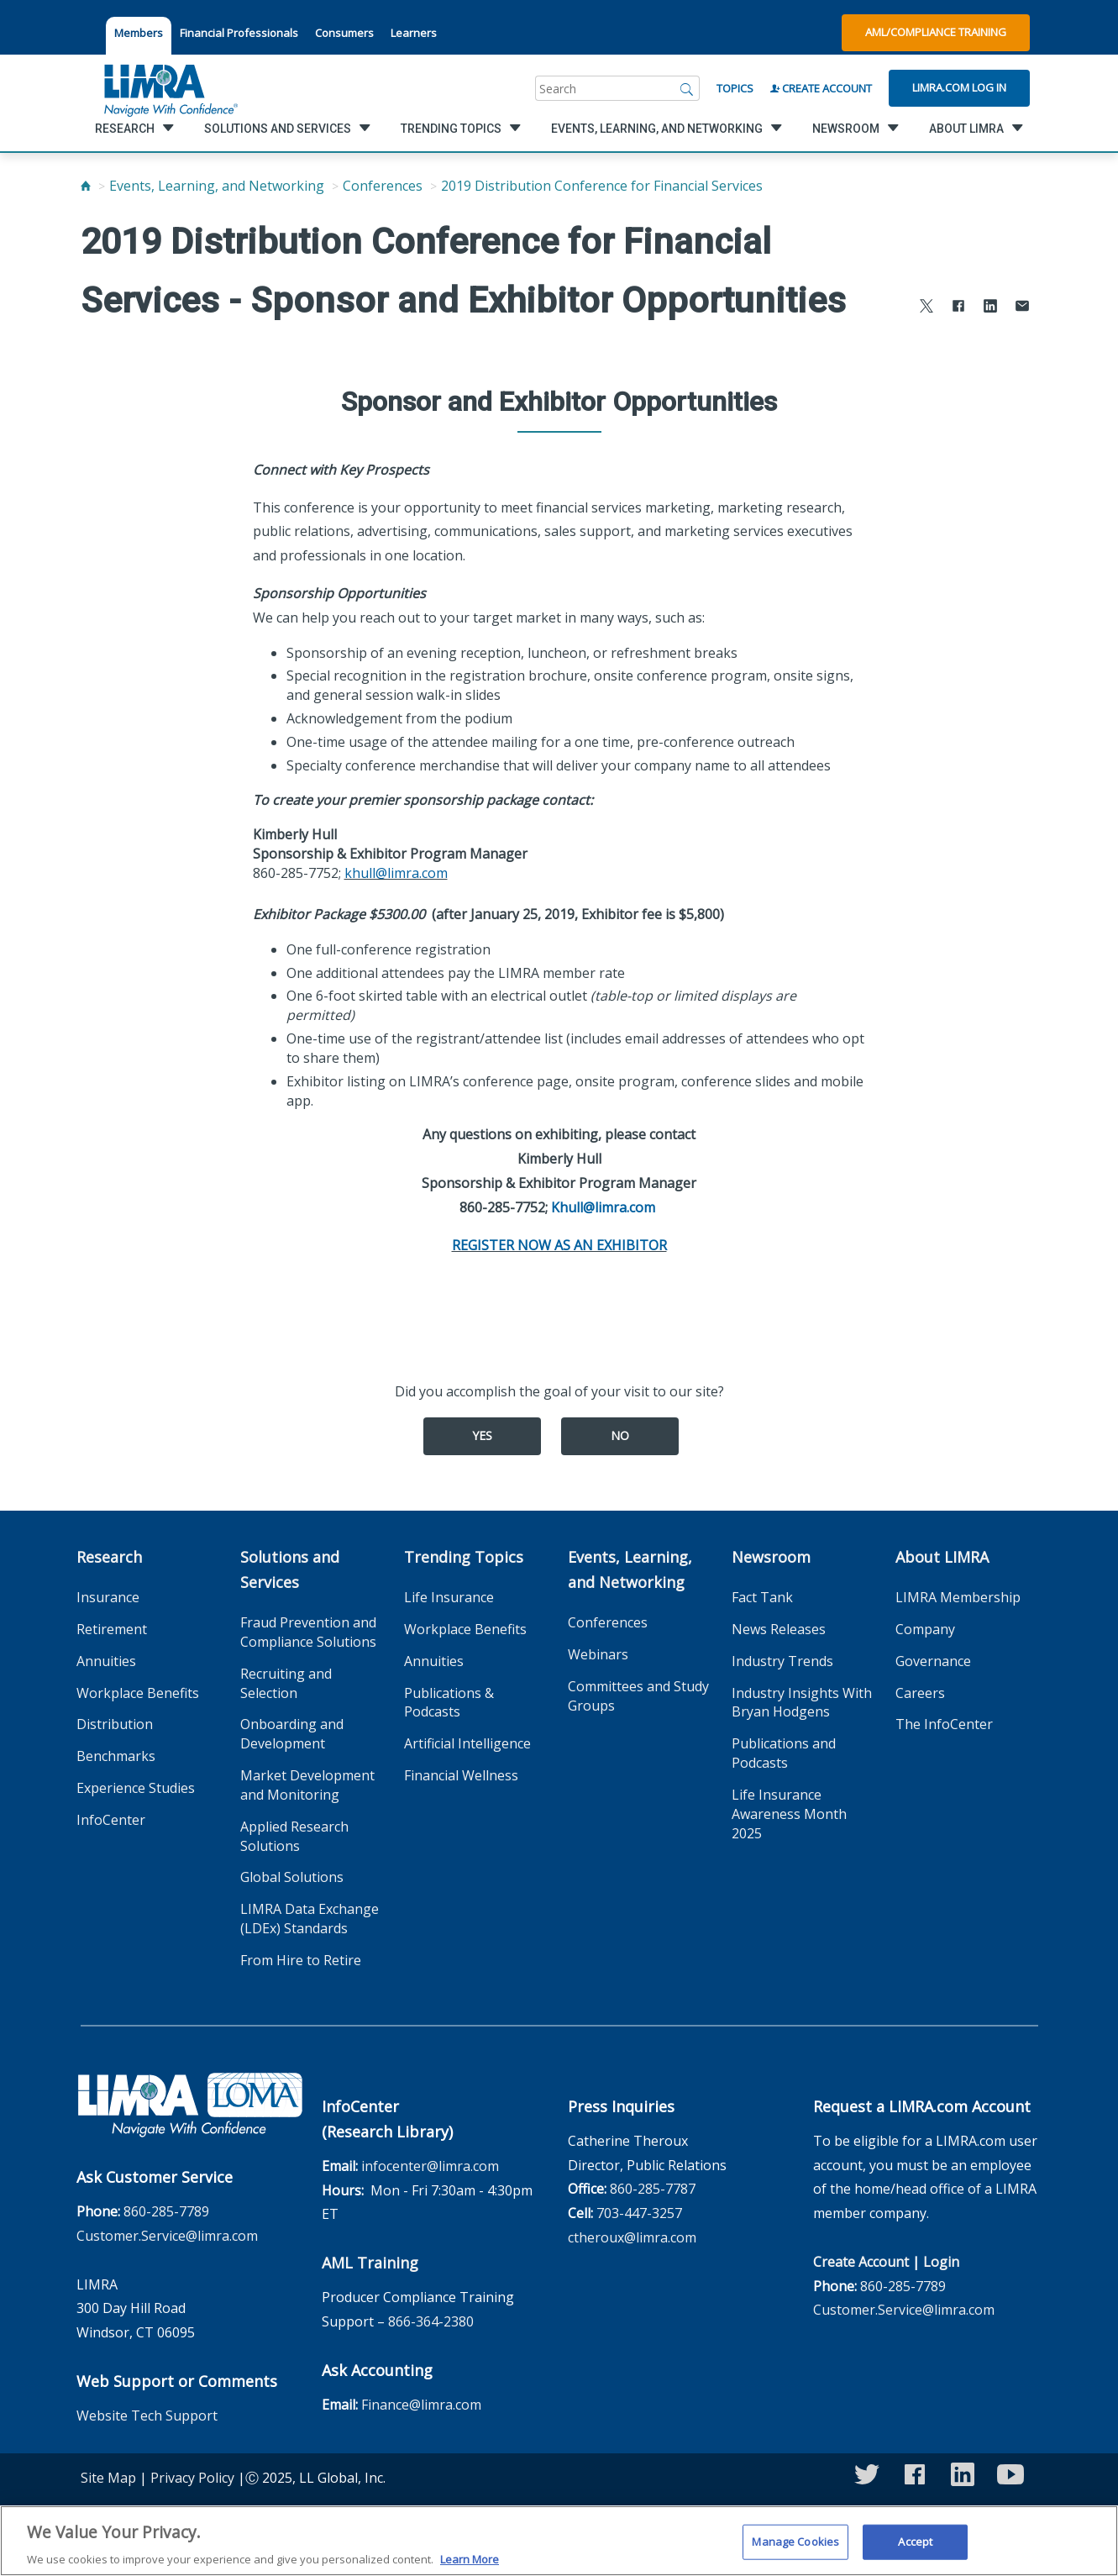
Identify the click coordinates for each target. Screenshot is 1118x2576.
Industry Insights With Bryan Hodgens (802, 1703)
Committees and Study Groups (638, 1696)
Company (925, 1629)
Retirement (111, 1629)
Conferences (383, 185)
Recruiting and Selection (286, 1683)
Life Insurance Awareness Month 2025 (789, 1814)
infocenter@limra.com (430, 2166)
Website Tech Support (147, 2415)
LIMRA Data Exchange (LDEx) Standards (309, 1918)
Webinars (598, 1654)
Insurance (107, 1597)
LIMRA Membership (958, 1597)
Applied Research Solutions (294, 1836)
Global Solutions (292, 1877)
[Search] (687, 88)
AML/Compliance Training (935, 31)
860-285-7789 (166, 2211)
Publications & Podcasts (449, 1703)
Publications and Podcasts (784, 1753)
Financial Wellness (461, 1775)
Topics (734, 88)
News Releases (779, 1629)
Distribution (114, 1724)
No (620, 1435)
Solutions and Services (289, 1569)
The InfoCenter (944, 1724)
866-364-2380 (431, 2321)
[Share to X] (926, 308)
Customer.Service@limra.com (167, 2235)
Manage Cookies (795, 2550)
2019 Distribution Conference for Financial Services (602, 185)
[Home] (86, 185)
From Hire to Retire (300, 1960)
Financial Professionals (239, 32)
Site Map (108, 2477)
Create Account (821, 88)
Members (138, 32)
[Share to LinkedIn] (990, 308)
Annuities (106, 1661)
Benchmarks (115, 1756)
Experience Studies (135, 1788)
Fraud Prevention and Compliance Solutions (308, 1632)
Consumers (344, 32)
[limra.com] (170, 88)
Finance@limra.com (421, 2404)
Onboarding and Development (292, 1734)
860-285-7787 (652, 2188)
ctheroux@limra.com (632, 2237)
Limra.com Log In (959, 87)
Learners (414, 32)
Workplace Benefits (137, 1693)
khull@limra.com (396, 873)
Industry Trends (782, 1661)
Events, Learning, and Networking (216, 185)
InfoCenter (110, 1820)
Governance (933, 1661)
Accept (915, 2550)
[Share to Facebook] (958, 308)
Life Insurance (449, 1597)
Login (941, 2262)
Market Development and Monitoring (307, 1785)
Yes (482, 1435)
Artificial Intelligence (467, 1743)
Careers (920, 1693)
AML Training (370, 2263)
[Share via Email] (1022, 308)
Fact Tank (762, 1597)
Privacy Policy (192, 2477)
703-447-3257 (639, 2213)
